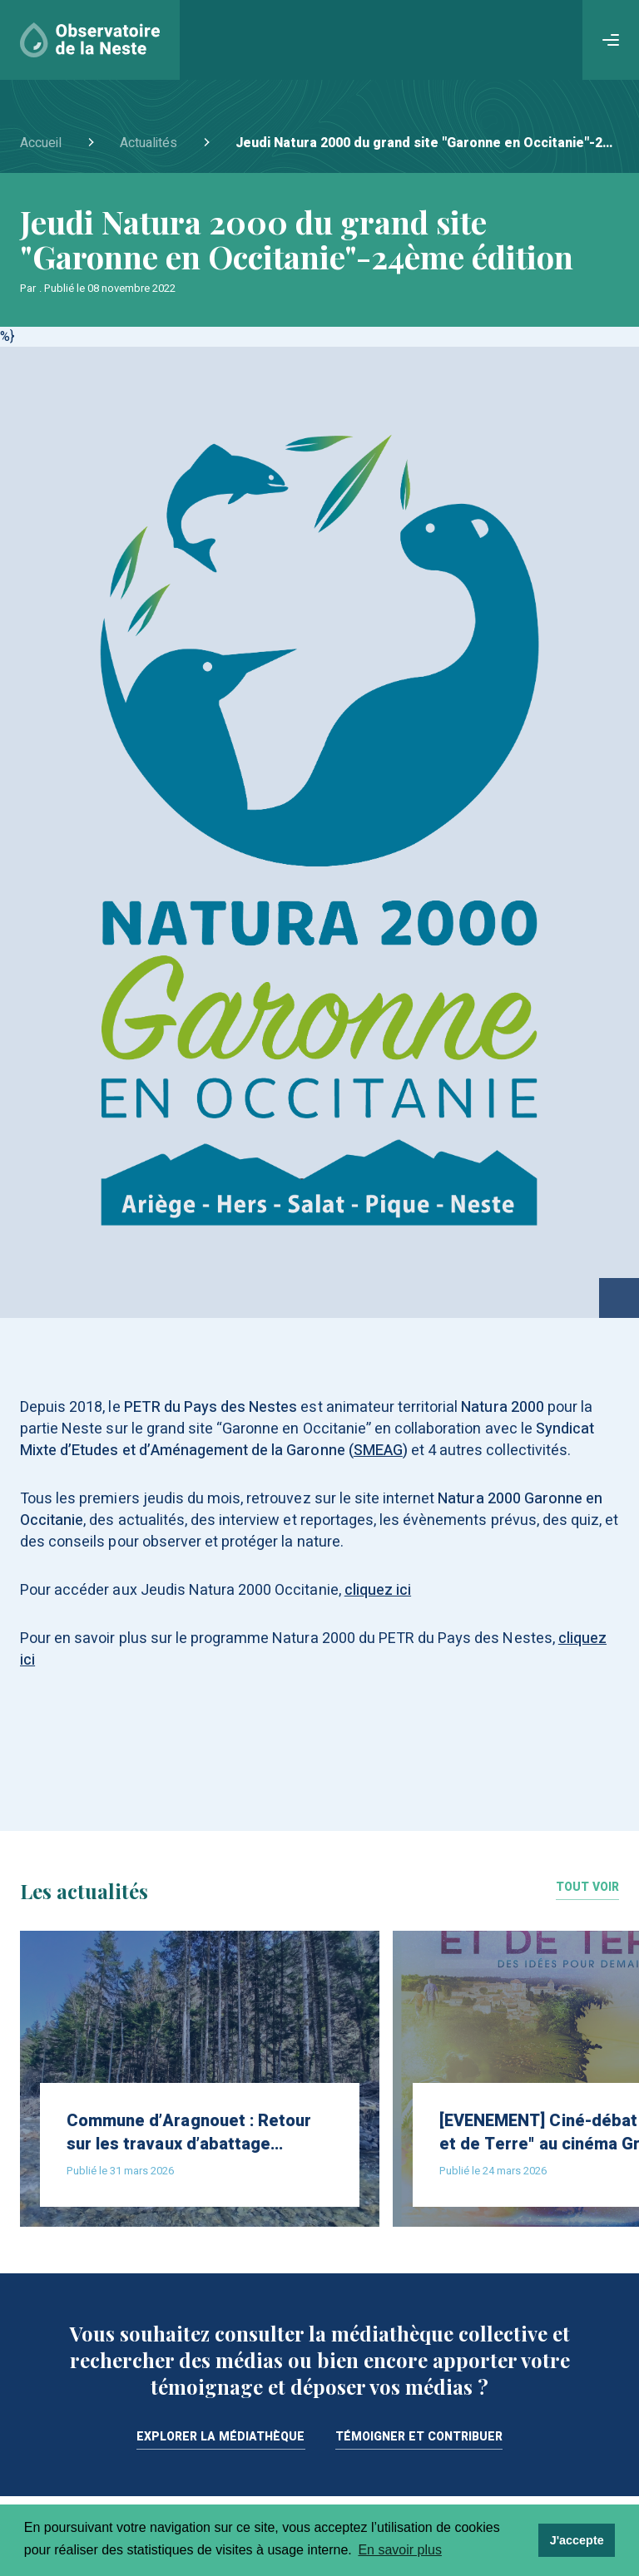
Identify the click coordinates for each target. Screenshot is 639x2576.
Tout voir (587, 1889)
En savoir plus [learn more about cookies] (400, 2550)
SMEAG (378, 1450)
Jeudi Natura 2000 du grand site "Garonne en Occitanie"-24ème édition (427, 143)
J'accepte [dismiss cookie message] (577, 2540)
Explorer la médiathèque (220, 2438)
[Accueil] (90, 40)
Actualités (148, 143)
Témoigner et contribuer (419, 2438)
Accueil (41, 143)
